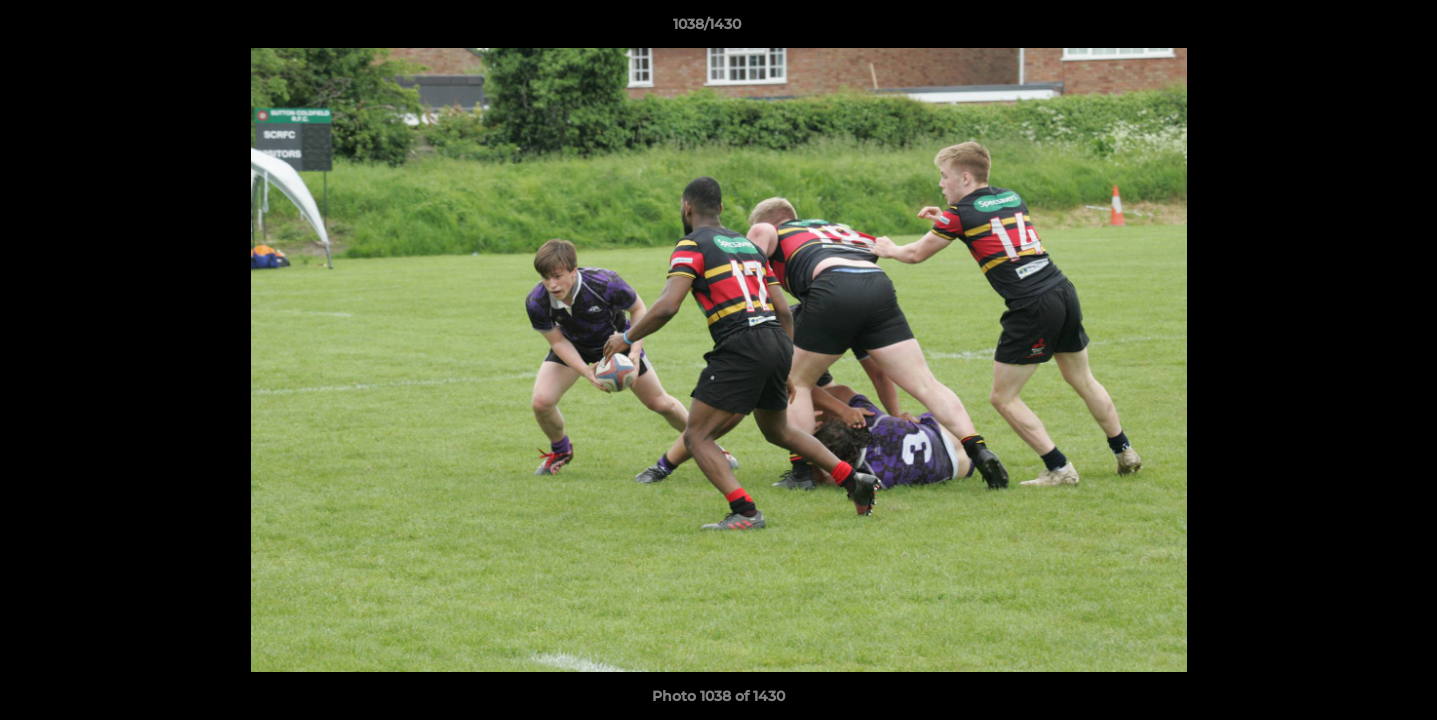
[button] (1353, 29)
